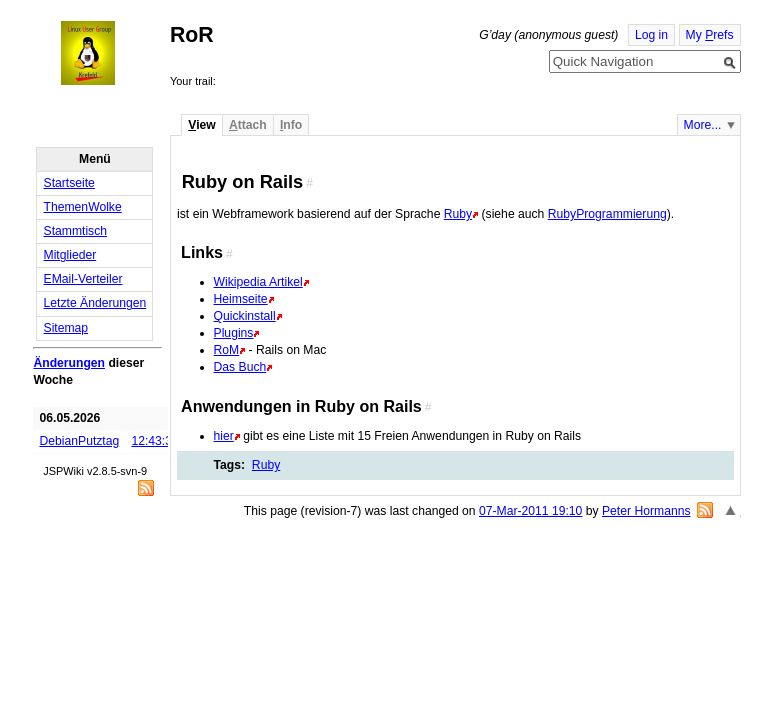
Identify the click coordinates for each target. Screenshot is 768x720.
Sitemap (66, 328)
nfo (291, 125)
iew (201, 125)
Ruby (458, 214)
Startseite (69, 183)
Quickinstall (245, 316)
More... (703, 125)
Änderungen (69, 363)
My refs (710, 35)
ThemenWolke (83, 207)
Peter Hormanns (646, 511)
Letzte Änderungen (95, 303)
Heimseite (241, 299)
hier (224, 436)
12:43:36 (154, 441)
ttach (248, 125)
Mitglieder (70, 255)
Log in (651, 35)
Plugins (234, 333)
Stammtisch (76, 231)
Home (106, 53)
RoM (227, 350)
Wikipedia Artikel (258, 282)
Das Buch (240, 367)
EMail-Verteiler (83, 279)
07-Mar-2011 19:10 (530, 511)
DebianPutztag (80, 441)
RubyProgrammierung (607, 214)
